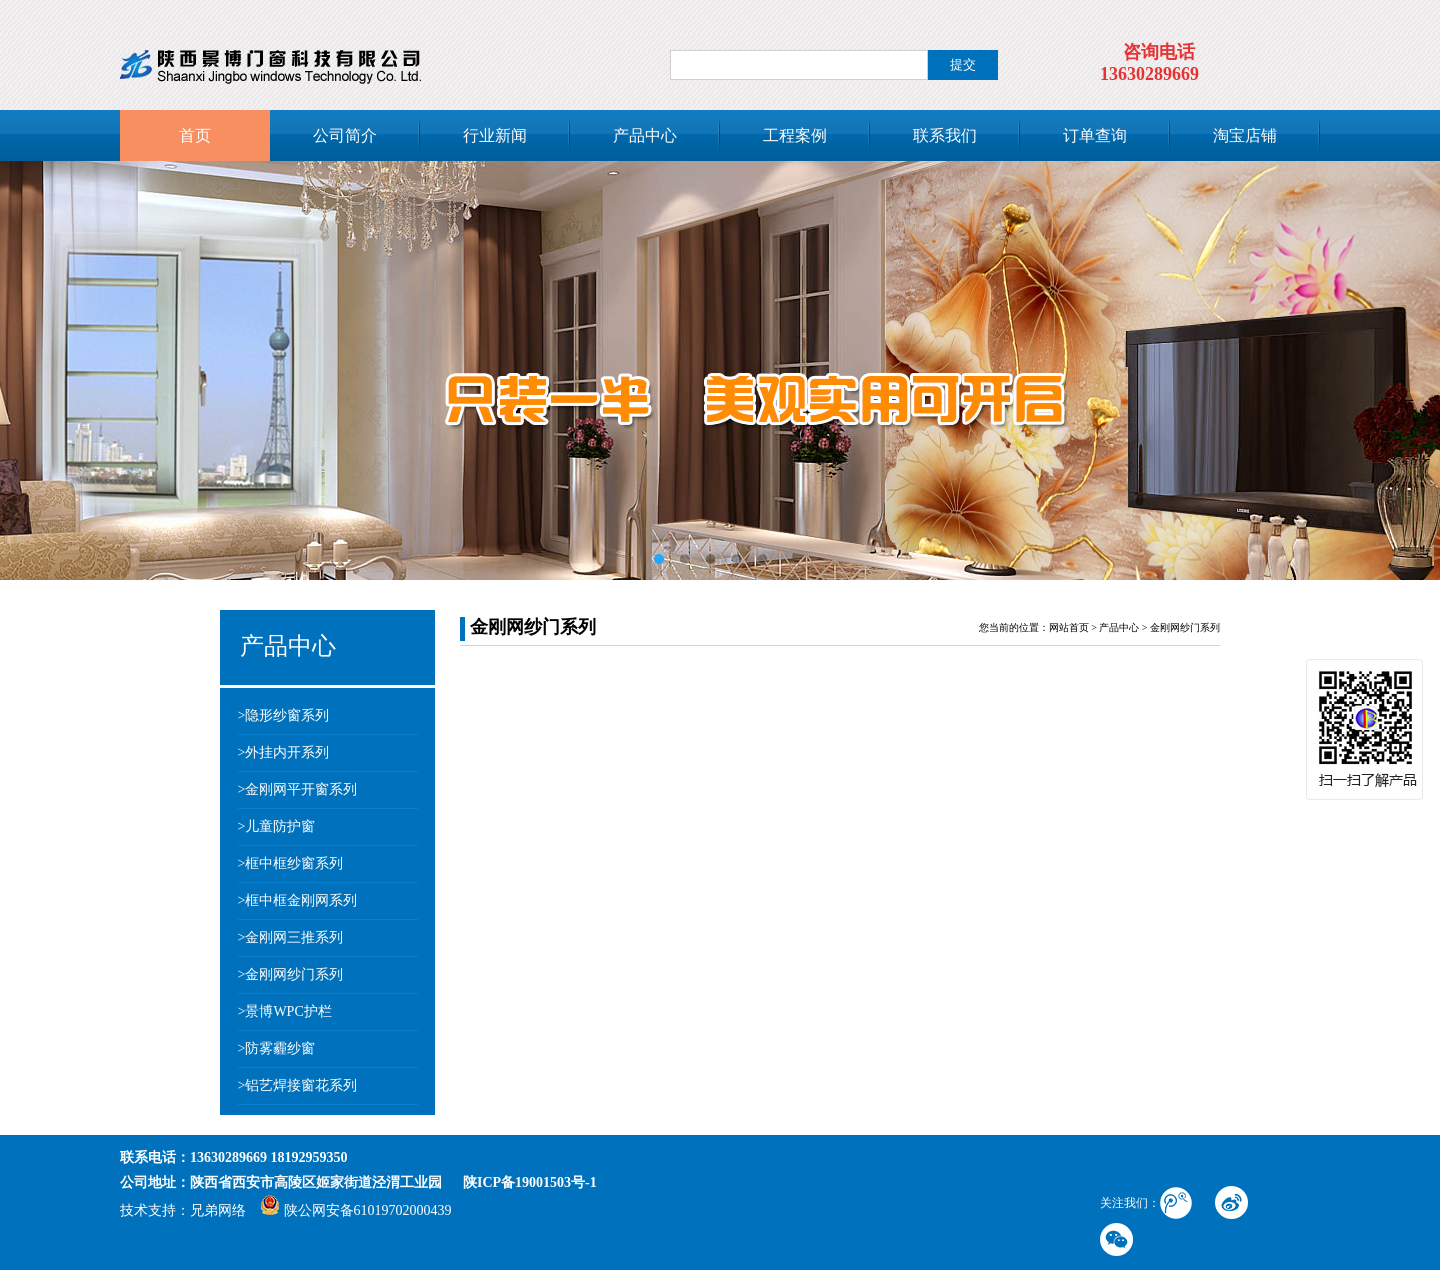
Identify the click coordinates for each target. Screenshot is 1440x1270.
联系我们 (945, 135)
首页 (195, 135)
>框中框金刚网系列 (298, 900)
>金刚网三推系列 (291, 937)
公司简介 (345, 135)
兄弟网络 (218, 1210)
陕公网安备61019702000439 (356, 1210)
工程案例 (795, 135)
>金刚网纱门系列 (291, 974)
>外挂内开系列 (284, 752)
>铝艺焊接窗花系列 (298, 1085)
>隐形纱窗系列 (284, 715)
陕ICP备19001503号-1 (530, 1182)
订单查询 (1095, 135)
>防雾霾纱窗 (277, 1048)
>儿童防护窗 (277, 826)
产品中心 (645, 135)
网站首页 (1069, 627)
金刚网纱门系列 (1185, 627)
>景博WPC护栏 (285, 1011)
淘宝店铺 (1245, 135)
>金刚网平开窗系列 (298, 789)
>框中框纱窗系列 (291, 863)
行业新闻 (495, 135)
